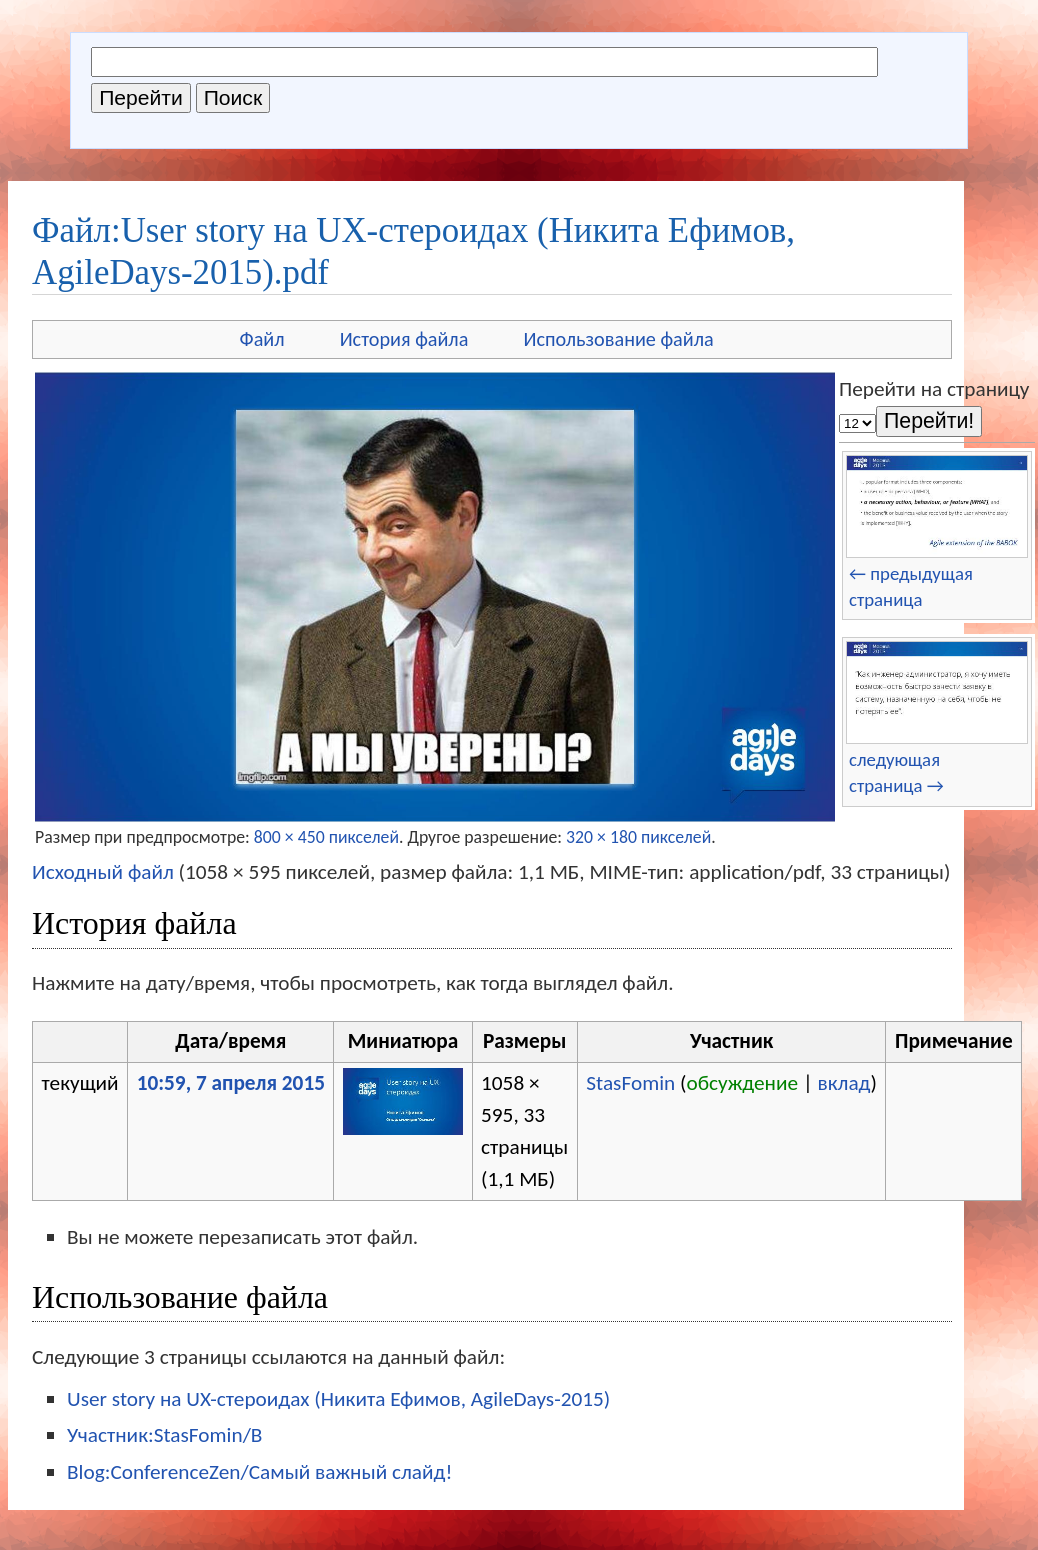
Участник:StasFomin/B (164, 1435)
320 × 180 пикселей (638, 837)
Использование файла (618, 339)
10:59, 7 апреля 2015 (231, 1083)
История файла (404, 339)
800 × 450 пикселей (326, 837)
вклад (844, 1083)
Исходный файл (103, 872)
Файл (262, 339)
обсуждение (742, 1083)
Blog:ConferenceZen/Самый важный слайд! (259, 1472)
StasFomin (630, 1083)
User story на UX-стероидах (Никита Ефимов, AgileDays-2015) (338, 1399)
